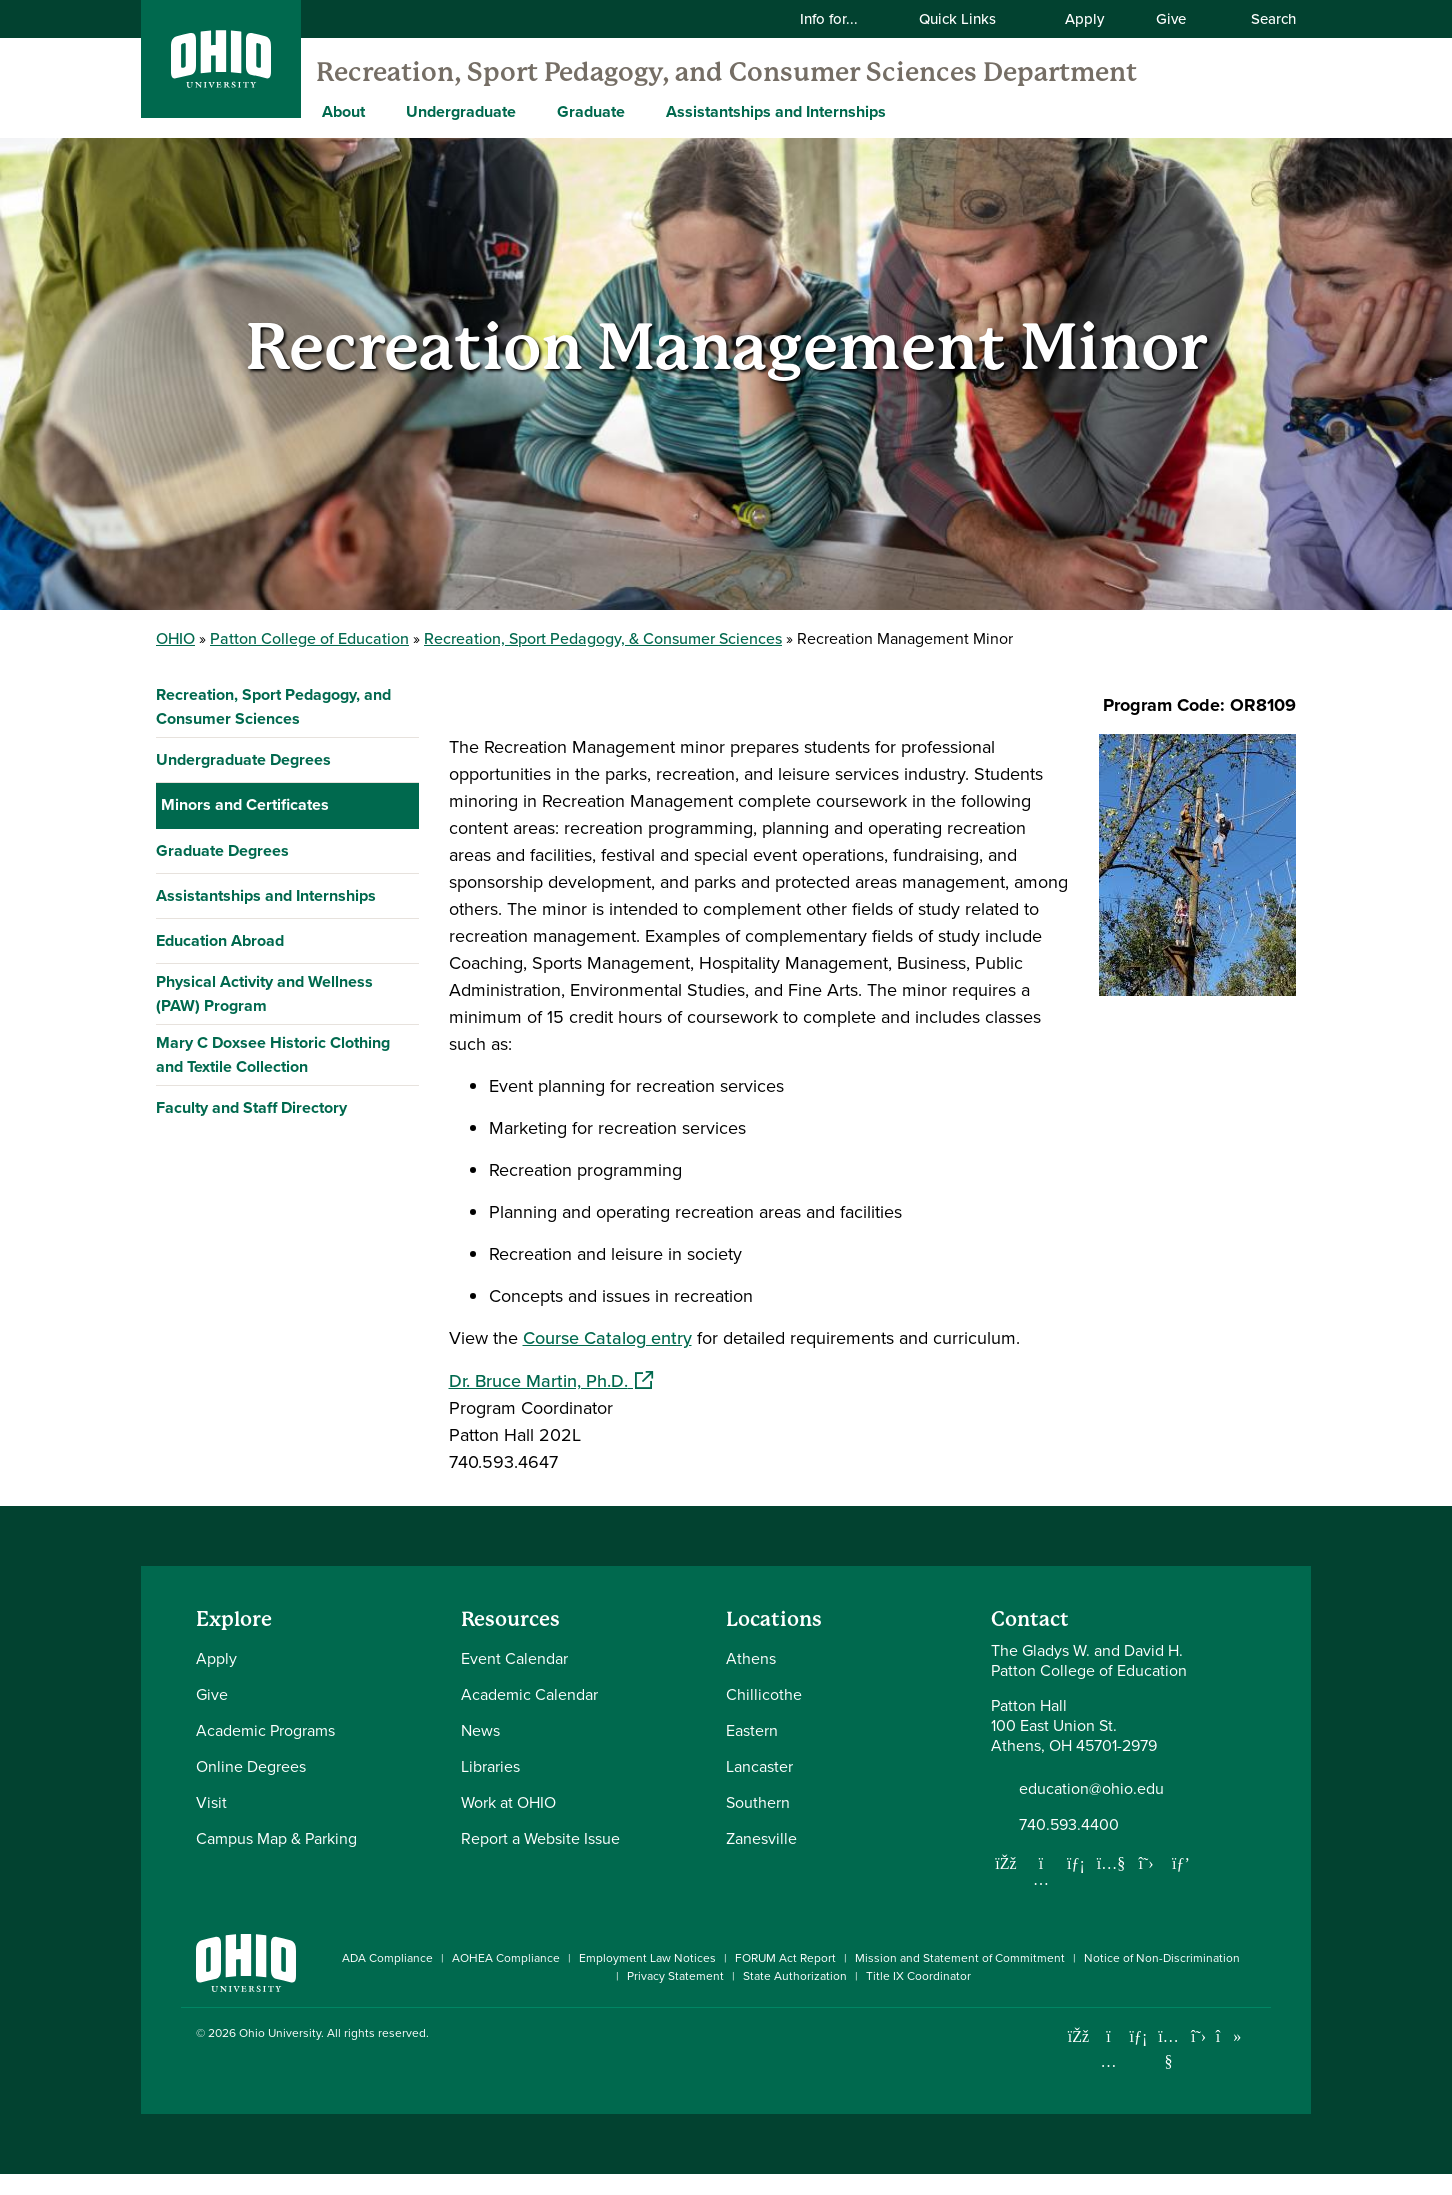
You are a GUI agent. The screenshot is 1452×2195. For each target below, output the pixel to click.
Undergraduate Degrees (243, 759)
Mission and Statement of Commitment (960, 1979)
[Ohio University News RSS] (1258, 2057)
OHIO (175, 638)
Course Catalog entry (607, 1338)
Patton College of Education (309, 638)
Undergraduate (461, 111)
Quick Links (970, 19)
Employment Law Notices (647, 1979)
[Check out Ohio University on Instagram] (1108, 2082)
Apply (1084, 19)
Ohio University (280, 2054)
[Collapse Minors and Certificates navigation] (399, 805)
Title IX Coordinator (918, 1997)
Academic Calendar (529, 1715)
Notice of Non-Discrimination (1162, 1979)
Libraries (490, 1787)
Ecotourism (211, 938)
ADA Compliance (387, 1979)
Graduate (591, 111)
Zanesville (761, 1859)
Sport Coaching (226, 1171)
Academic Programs (265, 1751)
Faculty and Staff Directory (251, 1474)
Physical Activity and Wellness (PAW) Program (264, 1360)
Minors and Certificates (245, 804)
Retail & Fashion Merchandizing (284, 1126)
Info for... (841, 19)
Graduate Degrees (222, 1217)
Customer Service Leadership (277, 893)
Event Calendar (514, 1679)
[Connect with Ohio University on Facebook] (1078, 2057)
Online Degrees (251, 1787)
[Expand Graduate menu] (640, 111)
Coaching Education (242, 848)
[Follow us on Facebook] (1006, 1884)
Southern (758, 1823)
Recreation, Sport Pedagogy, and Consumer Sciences (273, 706)
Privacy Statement (675, 1997)
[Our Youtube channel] (1111, 1884)
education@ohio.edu (1091, 1810)
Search (1263, 19)
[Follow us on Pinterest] (1181, 1884)
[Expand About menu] (380, 111)
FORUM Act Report (785, 1979)
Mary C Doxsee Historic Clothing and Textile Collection (273, 1421)
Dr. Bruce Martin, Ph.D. (551, 1381)
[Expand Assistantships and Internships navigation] (399, 1263)
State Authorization (795, 1997)
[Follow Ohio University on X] (1198, 2057)
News (480, 1751)
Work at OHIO (508, 1823)
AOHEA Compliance (506, 1979)
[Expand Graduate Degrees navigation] (399, 1218)
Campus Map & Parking (276, 1859)
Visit (211, 1823)
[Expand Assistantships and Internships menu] (901, 111)
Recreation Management (265, 1081)
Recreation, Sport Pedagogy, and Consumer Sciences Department (726, 72)
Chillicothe (764, 1715)
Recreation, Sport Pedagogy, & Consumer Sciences (603, 638)
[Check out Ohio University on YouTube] (1168, 2069)
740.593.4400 (1069, 1846)
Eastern (752, 1751)
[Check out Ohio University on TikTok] (1228, 2057)
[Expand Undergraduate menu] (531, 111)
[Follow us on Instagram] (1041, 1900)
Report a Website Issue (540, 1859)
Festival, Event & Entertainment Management (283, 987)
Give (1171, 19)
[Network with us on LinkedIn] (1076, 1884)
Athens (751, 1679)
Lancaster (759, 1787)
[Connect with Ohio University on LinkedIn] (1138, 2057)
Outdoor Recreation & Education (286, 1036)
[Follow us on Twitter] (1146, 1884)
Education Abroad (220, 1307)
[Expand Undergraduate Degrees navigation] (399, 760)
